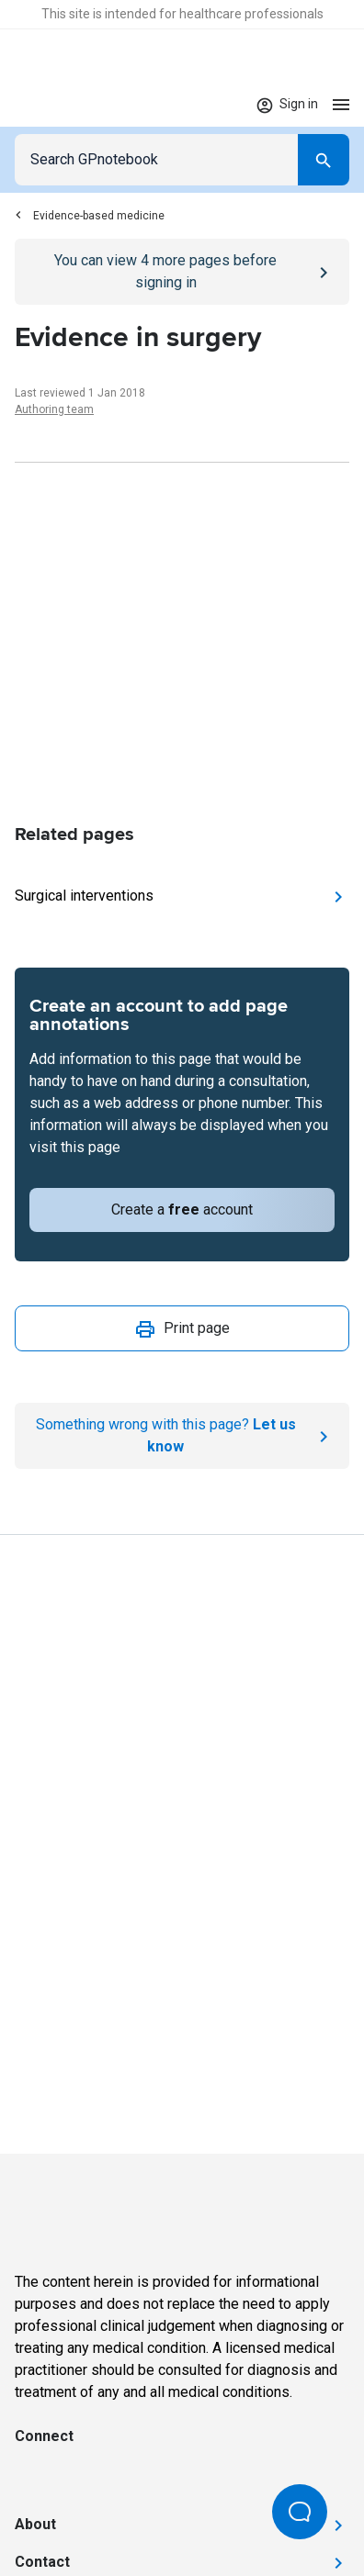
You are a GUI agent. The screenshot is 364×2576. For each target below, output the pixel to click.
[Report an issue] (182, 1436)
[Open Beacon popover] (299, 2511)
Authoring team (54, 409)
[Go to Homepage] (68, 104)
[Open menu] (341, 104)
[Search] (323, 159)
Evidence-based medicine (90, 215)
